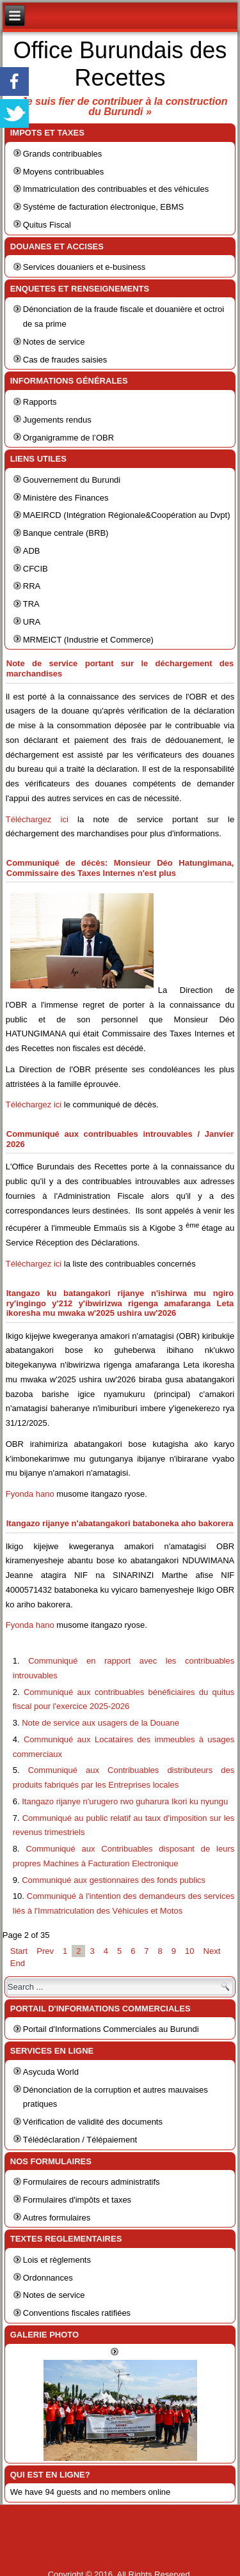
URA (31, 622)
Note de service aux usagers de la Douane (100, 1723)
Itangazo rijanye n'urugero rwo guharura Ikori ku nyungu (125, 1801)
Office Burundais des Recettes (120, 64)
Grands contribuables (62, 154)
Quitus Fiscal (47, 225)
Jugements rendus (57, 420)
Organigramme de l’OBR (68, 437)
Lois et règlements (57, 2260)
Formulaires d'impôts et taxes (77, 2200)
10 (189, 1951)
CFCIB (35, 569)
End (17, 1963)
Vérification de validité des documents (93, 2122)
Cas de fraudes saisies (65, 359)
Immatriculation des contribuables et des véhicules (116, 189)
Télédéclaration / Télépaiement (80, 2139)
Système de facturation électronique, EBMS (103, 207)
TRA (31, 604)
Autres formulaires (56, 2217)
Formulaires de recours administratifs (91, 2182)
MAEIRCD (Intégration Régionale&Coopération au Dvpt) (126, 515)
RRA (31, 586)
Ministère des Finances (66, 498)
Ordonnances (48, 2278)
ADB (31, 551)
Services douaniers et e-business (84, 267)
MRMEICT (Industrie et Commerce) (88, 639)
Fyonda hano (30, 1494)
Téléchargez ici (37, 819)
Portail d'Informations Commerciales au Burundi (111, 2029)
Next (212, 1951)
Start (19, 1951)
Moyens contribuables (63, 171)
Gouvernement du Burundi (71, 480)
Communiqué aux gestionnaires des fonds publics (113, 1880)
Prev (45, 1951)
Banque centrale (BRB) (66, 533)
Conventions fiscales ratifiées (77, 2313)
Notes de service (54, 342)
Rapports (40, 402)
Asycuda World (51, 2072)
